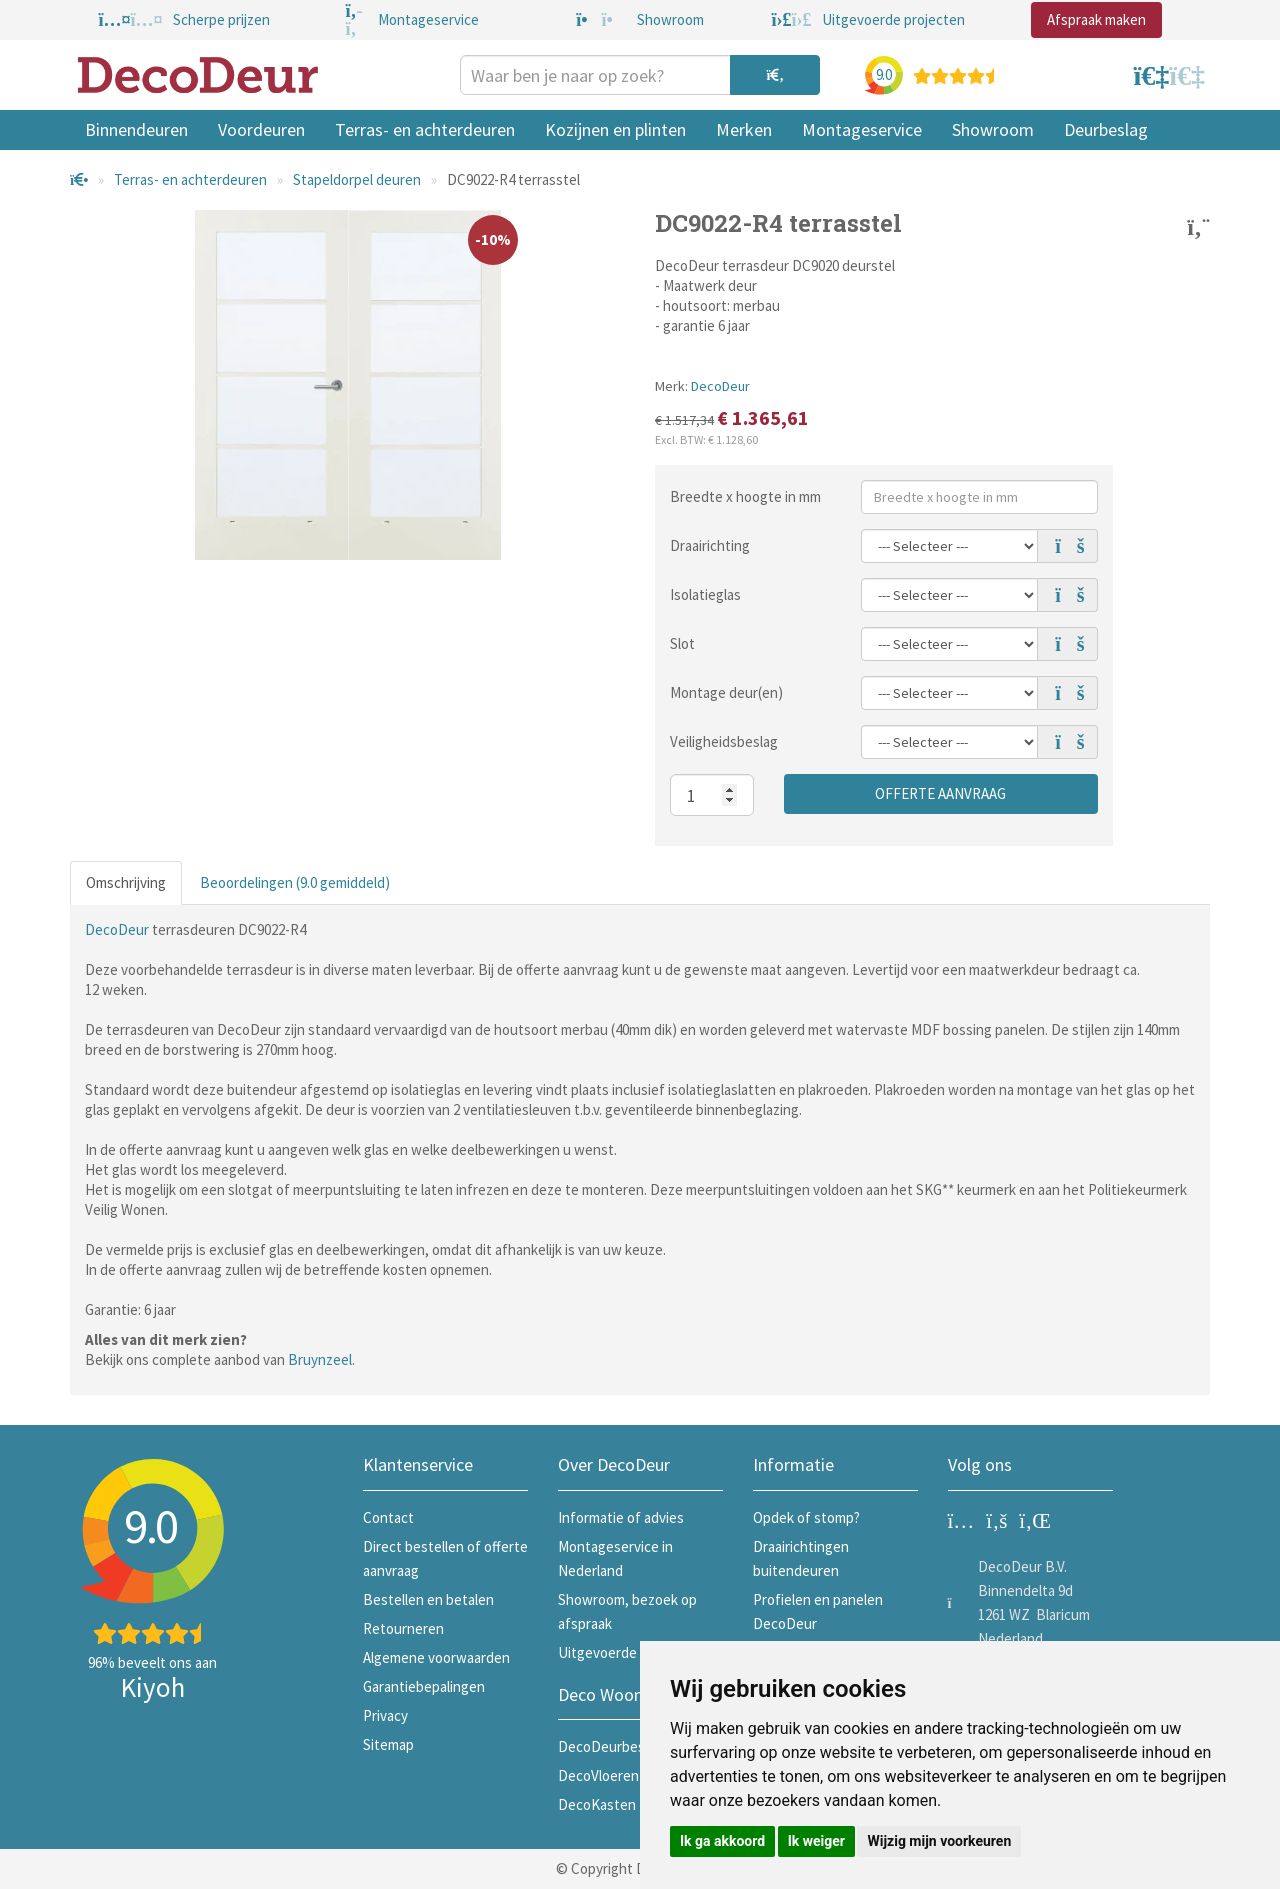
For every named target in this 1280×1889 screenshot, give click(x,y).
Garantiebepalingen (424, 1686)
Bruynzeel (320, 1359)
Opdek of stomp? (806, 1517)
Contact (388, 1517)
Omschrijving (126, 882)
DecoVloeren (598, 1775)
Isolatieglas (705, 594)
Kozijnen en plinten (615, 129)
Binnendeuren (136, 129)
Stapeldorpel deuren (357, 179)
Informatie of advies (621, 1517)
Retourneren (403, 1628)
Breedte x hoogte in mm (745, 496)
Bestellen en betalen (428, 1599)
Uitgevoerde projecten (629, 1652)
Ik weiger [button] (816, 1841)
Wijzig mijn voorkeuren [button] (939, 1841)
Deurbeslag (1106, 129)
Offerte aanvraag (940, 793)
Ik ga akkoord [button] (722, 1841)
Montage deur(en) (726, 692)
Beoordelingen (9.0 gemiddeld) (295, 882)
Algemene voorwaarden (436, 1657)
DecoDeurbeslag (610, 1746)
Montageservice (862, 129)
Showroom (993, 129)
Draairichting (710, 545)
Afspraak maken (1096, 19)
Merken (744, 129)
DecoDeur (720, 386)
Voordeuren (261, 129)
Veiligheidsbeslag (724, 741)
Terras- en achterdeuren (425, 129)
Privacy (385, 1715)
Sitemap (388, 1744)
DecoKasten (597, 1804)
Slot (682, 643)
